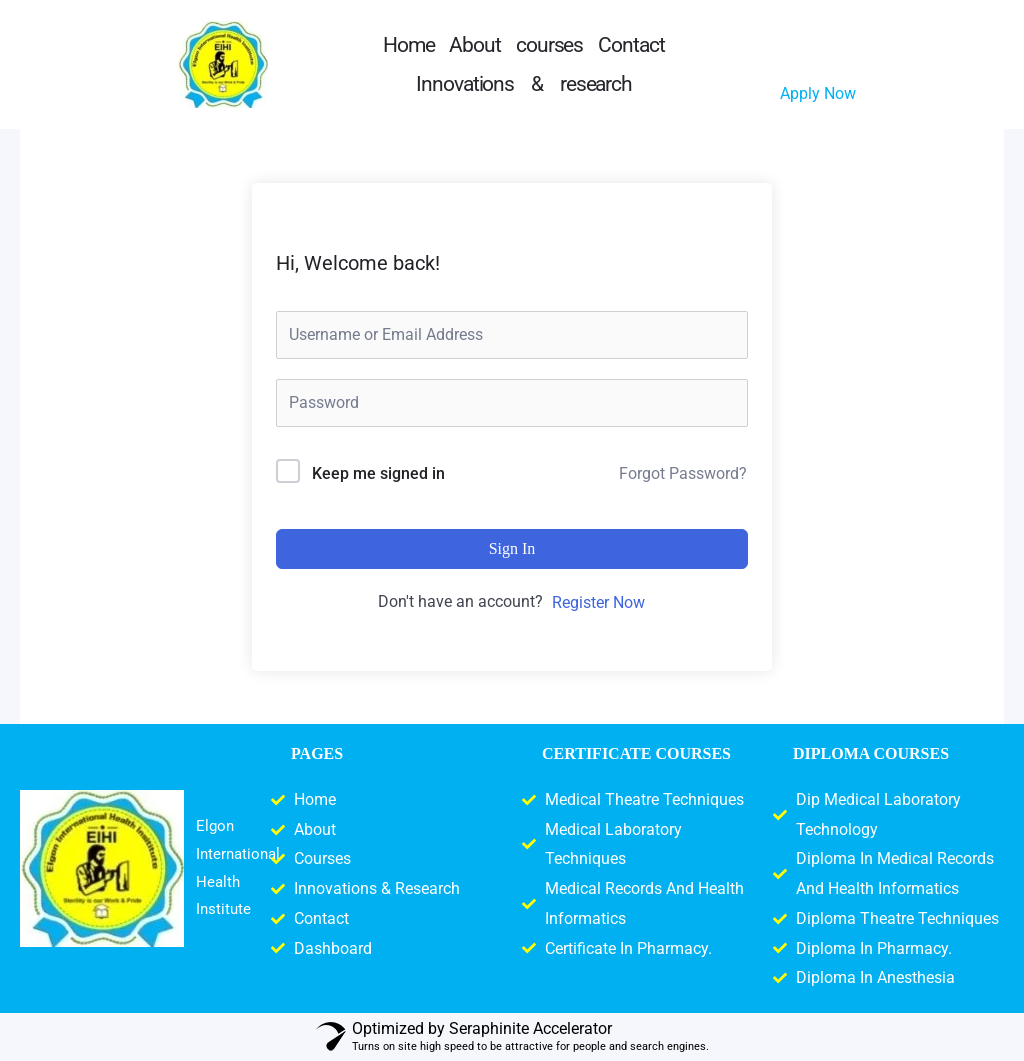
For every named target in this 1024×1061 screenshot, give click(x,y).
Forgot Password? (683, 473)
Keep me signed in (378, 473)
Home (409, 45)
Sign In (512, 548)
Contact (631, 45)
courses (549, 45)
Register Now (598, 602)
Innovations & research (524, 84)
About (475, 45)
